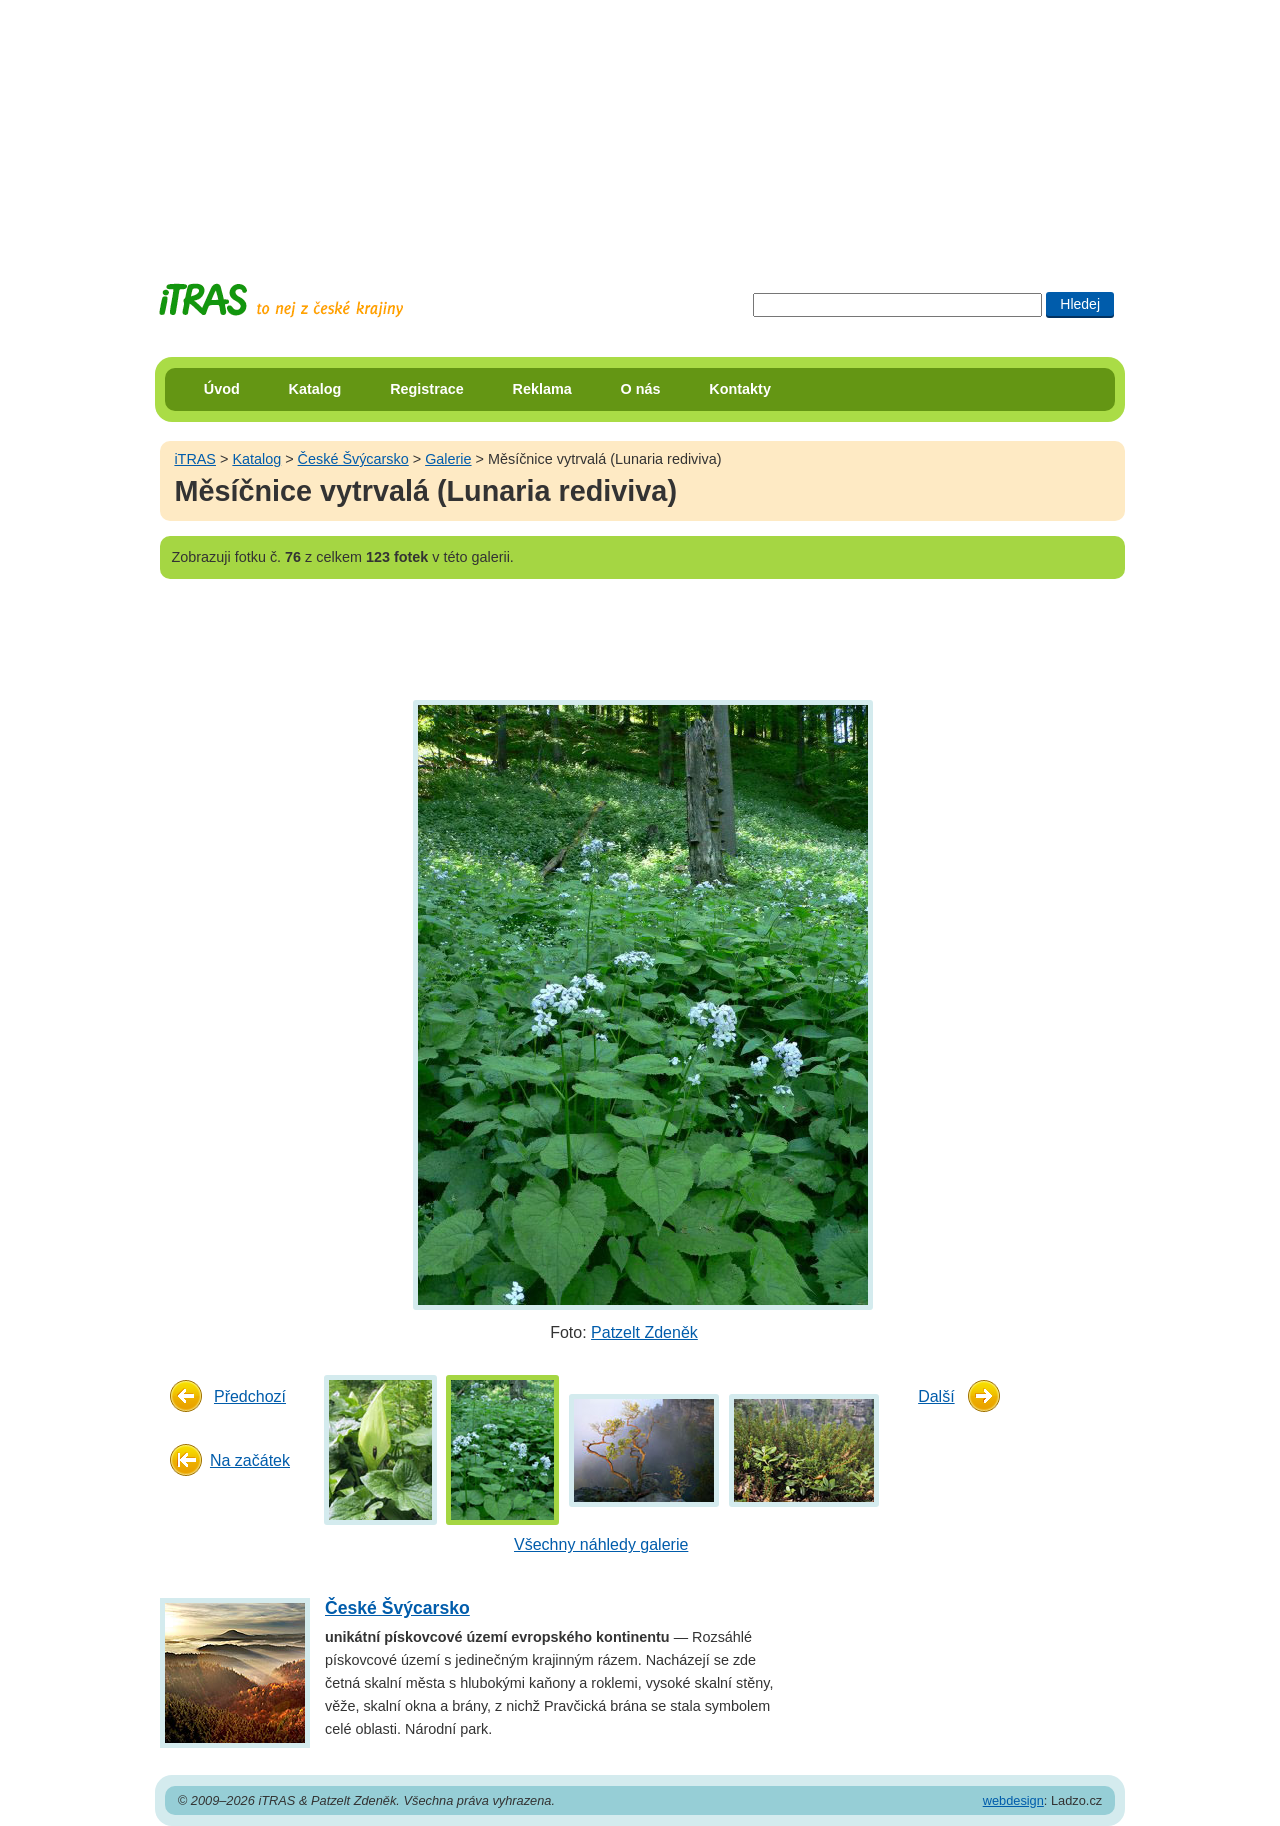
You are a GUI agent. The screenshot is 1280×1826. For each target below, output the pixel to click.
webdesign (1013, 1800)
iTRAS (195, 459)
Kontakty (740, 389)
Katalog (315, 389)
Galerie (448, 459)
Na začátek (250, 1460)
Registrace (427, 389)
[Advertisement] (640, 125)
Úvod (222, 389)
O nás (641, 389)
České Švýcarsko (353, 459)
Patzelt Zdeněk (644, 1332)
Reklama (542, 389)
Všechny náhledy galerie (601, 1544)
